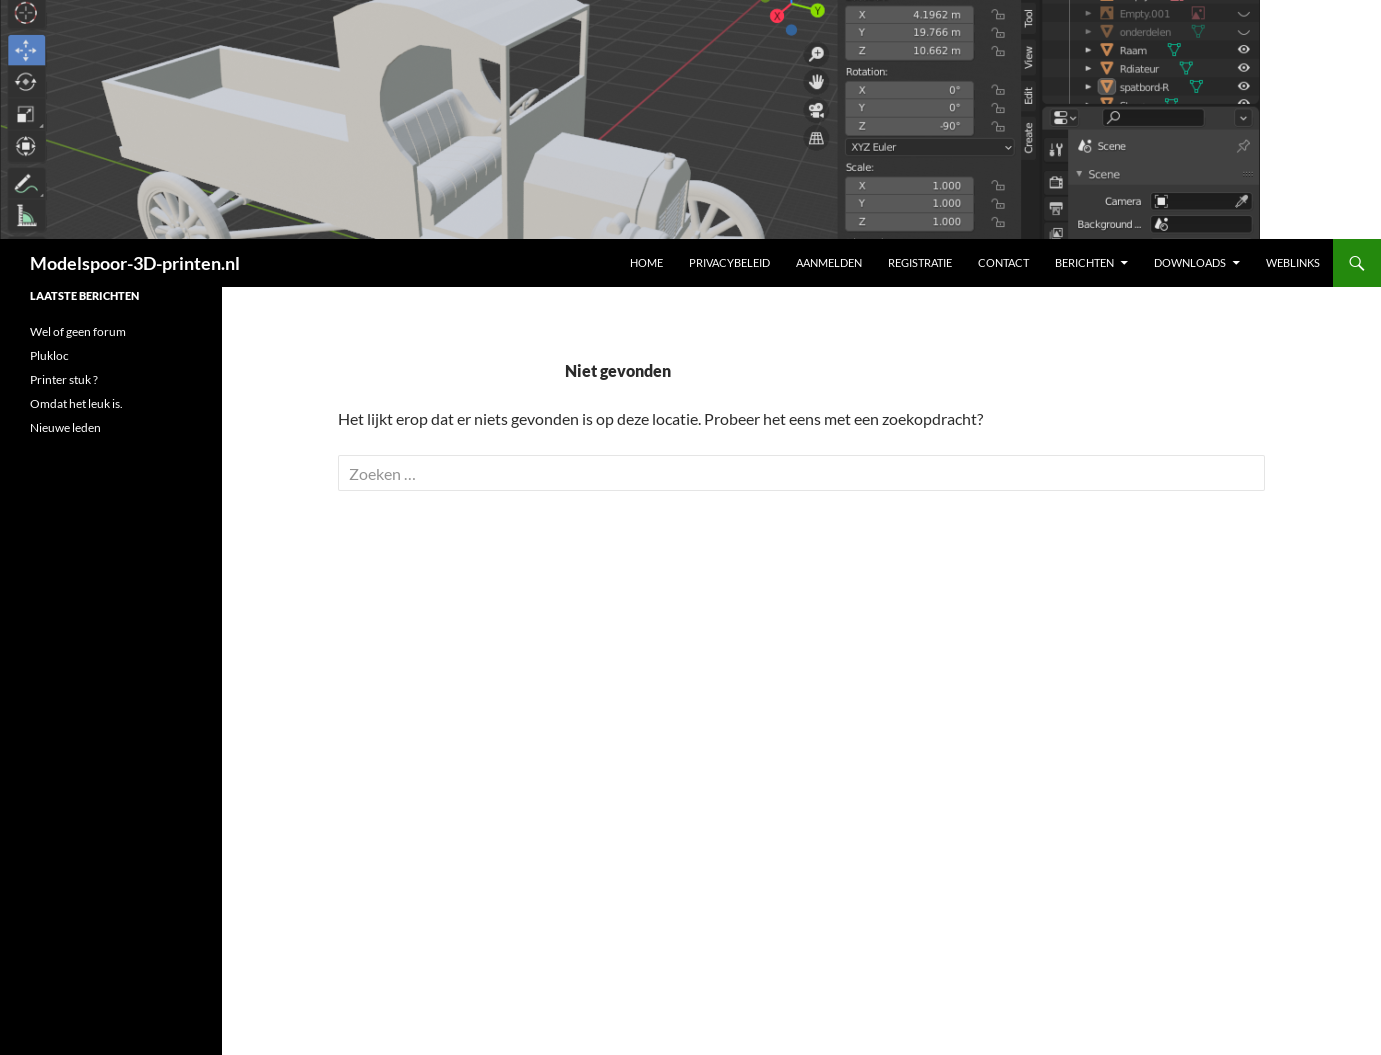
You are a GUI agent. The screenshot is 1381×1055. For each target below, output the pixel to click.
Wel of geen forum (78, 331)
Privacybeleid (729, 262)
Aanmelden (829, 262)
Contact (1003, 262)
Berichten (1084, 262)
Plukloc (49, 355)
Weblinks (1293, 262)
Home (646, 262)
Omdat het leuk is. (76, 403)
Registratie (920, 262)
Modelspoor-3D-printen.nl (135, 263)
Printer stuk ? (64, 379)
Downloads (1190, 262)
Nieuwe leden (65, 427)
